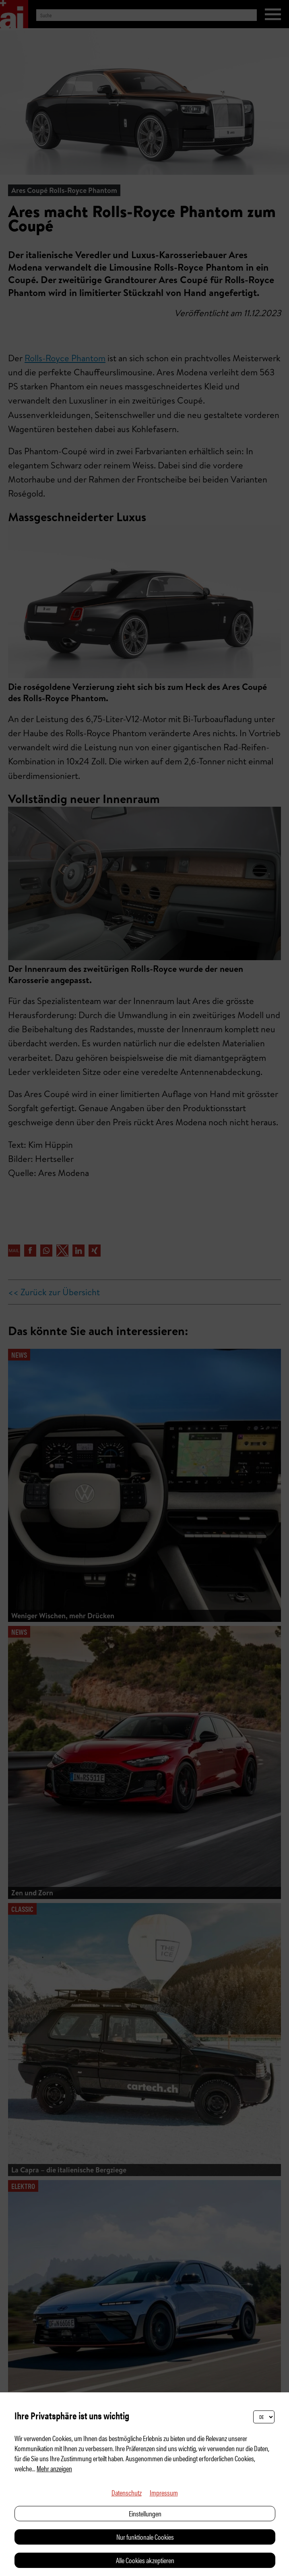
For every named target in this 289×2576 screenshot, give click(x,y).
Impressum (164, 2492)
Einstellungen (145, 2513)
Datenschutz (126, 2492)
